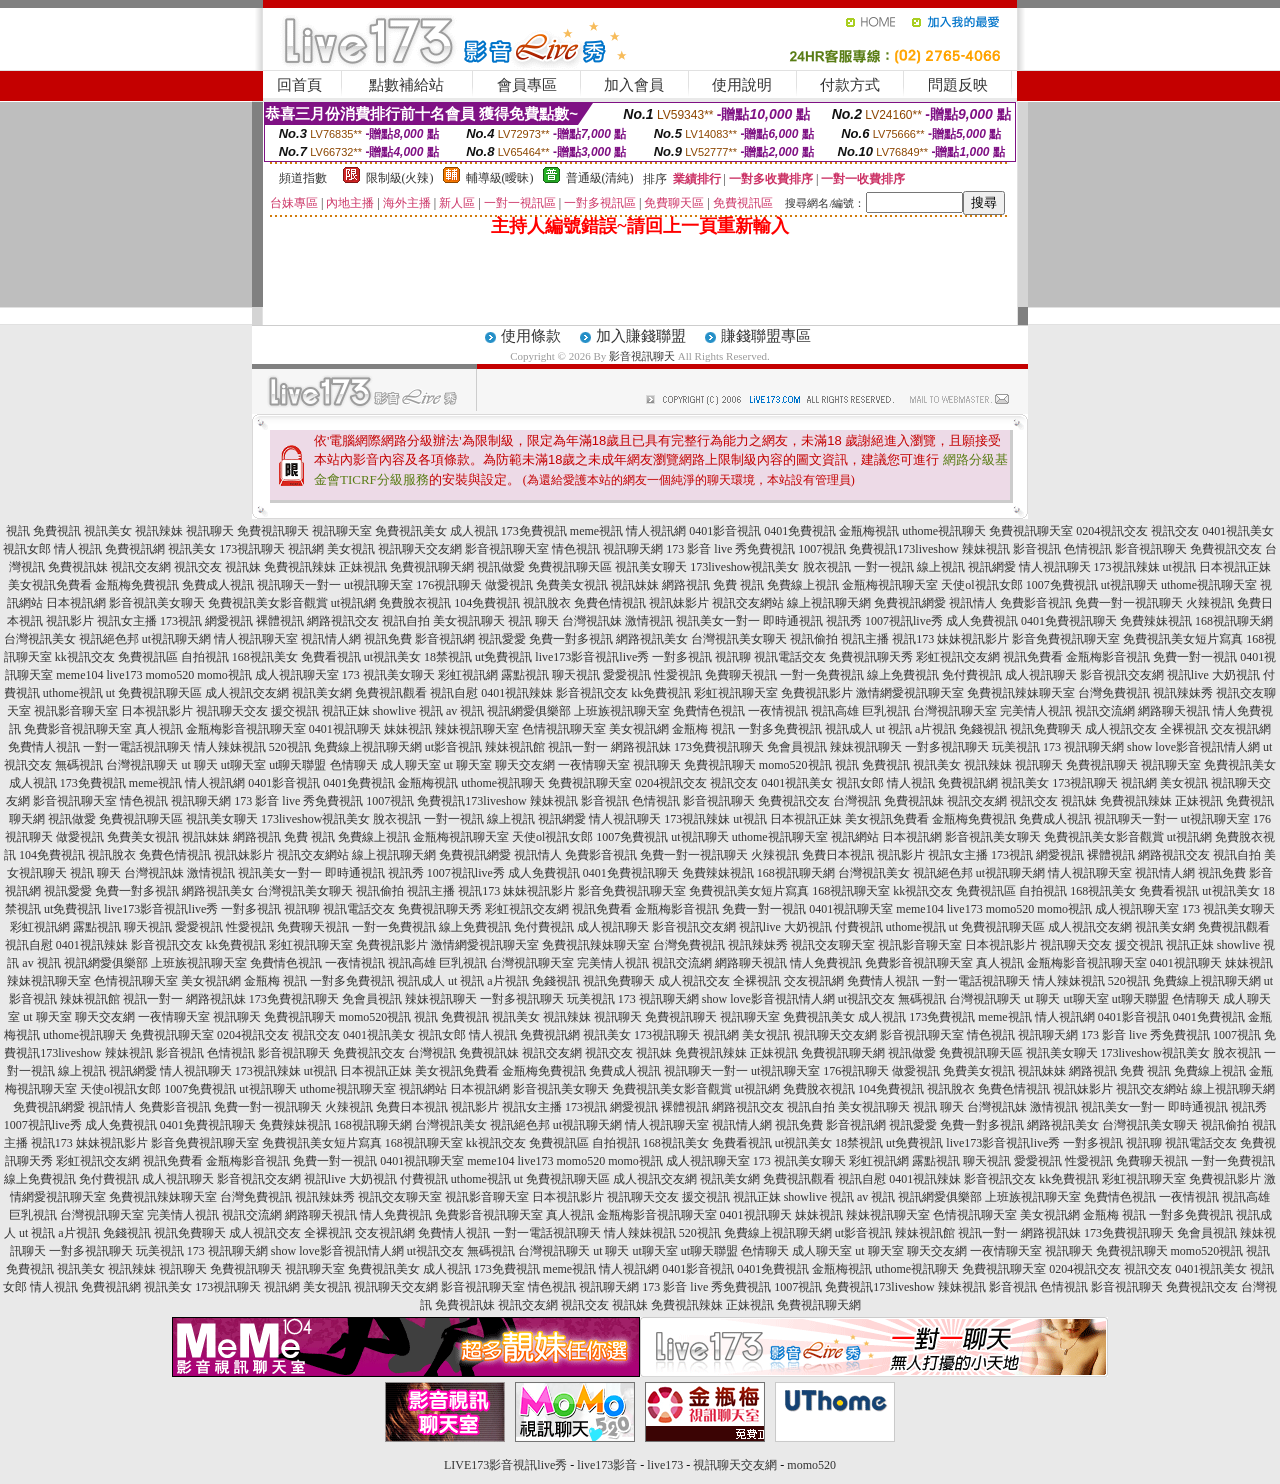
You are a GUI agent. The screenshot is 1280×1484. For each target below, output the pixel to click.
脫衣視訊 (827, 567)
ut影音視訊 (453, 747)
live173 (124, 675)
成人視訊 (474, 531)
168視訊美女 (265, 657)
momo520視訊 (795, 765)
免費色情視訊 (610, 603)
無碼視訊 (79, 765)
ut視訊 (1179, 567)
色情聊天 (354, 765)
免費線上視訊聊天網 (368, 747)
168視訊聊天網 (1234, 621)
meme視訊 (596, 531)
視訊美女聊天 (651, 567)
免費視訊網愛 (910, 603)
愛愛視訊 (627, 675)
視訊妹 (243, 567)
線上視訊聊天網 (829, 603)
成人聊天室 (411, 765)
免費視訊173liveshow (903, 549)
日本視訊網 (76, 603)
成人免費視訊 (982, 621)
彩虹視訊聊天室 (736, 693)
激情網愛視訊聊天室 (910, 693)
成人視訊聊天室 (297, 675)
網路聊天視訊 (1174, 711)
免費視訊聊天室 (1031, 531)
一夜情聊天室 (594, 765)
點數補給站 (406, 85)
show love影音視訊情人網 (1193, 747)
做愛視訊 (509, 585)
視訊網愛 (992, 567)
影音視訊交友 (592, 693)
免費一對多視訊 (571, 639)
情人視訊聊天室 (256, 639)
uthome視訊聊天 (944, 531)
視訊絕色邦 (109, 639)
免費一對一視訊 (1195, 657)
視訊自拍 (406, 621)
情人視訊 (78, 549)
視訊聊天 (210, 531)
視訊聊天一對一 (299, 585)
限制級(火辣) (400, 178)
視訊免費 (388, 639)
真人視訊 (159, 729)
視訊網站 (855, 837)
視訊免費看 (1033, 657)
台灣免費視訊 (1114, 693)
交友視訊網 (1241, 729)
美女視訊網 (639, 729)
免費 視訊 (738, 585)
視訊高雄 (835, 711)
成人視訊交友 (1121, 729)
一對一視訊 (884, 567)
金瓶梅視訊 (869, 531)
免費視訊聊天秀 (871, 657)
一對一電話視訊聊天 (137, 747)
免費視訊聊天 (273, 531)
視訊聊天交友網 (420, 549)
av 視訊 (465, 711)
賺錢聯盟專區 (766, 336)
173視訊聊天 (252, 549)
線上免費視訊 (903, 675)
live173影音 (607, 1465)
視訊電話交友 (790, 657)
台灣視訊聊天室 (955, 711)
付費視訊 (859, 927)
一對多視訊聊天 (947, 747)
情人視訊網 (656, 531)
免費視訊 (57, 531)
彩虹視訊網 (468, 675)
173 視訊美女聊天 (388, 675)
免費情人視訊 (44, 747)
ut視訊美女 (392, 657)
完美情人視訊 (1036, 711)
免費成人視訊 (218, 585)
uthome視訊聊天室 (1209, 585)
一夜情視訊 (778, 711)
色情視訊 (1088, 549)
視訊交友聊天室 (833, 945)
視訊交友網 (141, 567)
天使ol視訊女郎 (981, 585)
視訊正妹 (346, 711)
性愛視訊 (678, 675)
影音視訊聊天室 (507, 549)
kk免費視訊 (661, 693)
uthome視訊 (73, 693)
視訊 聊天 (533, 621)
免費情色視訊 (709, 711)
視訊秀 (844, 621)
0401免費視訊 (800, 531)
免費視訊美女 (411, 531)
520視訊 (290, 747)
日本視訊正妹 (1235, 567)
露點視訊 (525, 675)
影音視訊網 (445, 639)
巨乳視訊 (886, 711)
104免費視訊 (487, 603)
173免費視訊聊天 (719, 747)
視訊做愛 (501, 567)
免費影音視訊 (1036, 603)
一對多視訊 (682, 657)
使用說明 (742, 85)
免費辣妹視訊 (1156, 621)
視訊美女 (108, 531)
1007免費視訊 (1062, 585)
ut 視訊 (894, 729)
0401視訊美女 (1238, 531)
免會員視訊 (797, 747)
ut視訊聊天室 (378, 585)
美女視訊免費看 (50, 585)
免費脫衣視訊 (415, 603)
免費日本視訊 (838, 855)
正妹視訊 (363, 567)
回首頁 (299, 85)
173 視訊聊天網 (1083, 747)
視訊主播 (865, 639)
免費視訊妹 (78, 567)
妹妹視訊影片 (973, 639)
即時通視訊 (793, 621)
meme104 (79, 675)
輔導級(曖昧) (500, 178)
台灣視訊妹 (592, 621)
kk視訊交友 (85, 657)
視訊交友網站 (748, 603)
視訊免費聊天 (1046, 729)
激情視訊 (649, 621)
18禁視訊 (448, 657)
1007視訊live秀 (904, 621)
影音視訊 (1037, 549)
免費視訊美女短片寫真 (1183, 639)
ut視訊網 (353, 603)
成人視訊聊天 (1041, 675)
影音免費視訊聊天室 (1066, 639)
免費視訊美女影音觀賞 (268, 603)
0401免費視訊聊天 (1069, 621)
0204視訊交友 (1112, 531)
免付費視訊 (972, 675)
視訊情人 (973, 603)
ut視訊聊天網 (176, 639)
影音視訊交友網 (1122, 675)
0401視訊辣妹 (517, 693)
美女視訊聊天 (469, 621)
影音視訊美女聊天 (157, 603)
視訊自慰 (454, 693)
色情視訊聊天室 (564, 729)
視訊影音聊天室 (76, 711)
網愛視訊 (229, 621)
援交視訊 (295, 711)
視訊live (1188, 675)
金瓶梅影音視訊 (1108, 657)
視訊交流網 (1105, 711)
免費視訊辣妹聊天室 (1021, 693)
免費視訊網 (135, 549)
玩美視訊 (1016, 747)
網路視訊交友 (343, 621)
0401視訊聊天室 (851, 909)
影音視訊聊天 (642, 356)
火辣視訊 (1210, 603)
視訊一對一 (578, 747)
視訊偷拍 (814, 639)
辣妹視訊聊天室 (477, 729)
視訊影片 (70, 621)
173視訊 (181, 621)
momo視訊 (224, 675)
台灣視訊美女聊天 (739, 639)
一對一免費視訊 (822, 675)
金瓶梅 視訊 (703, 729)
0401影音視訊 (725, 531)
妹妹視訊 (408, 729)
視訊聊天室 (342, 531)
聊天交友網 (525, 765)
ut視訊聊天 (1129, 585)
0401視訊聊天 (345, 729)
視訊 (18, 531)
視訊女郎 (27, 549)
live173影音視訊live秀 (592, 657)
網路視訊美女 (652, 639)
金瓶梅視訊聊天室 (890, 585)
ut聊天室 (243, 765)
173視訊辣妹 (1127, 567)
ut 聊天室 (469, 765)
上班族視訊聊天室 (622, 711)
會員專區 (527, 85)
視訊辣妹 (159, 531)
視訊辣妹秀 (1183, 693)
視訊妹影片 (679, 603)
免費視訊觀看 (391, 693)
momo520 (169, 675)
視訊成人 (849, 729)
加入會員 (634, 85)
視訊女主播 (127, 621)
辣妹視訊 (986, 549)
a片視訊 (935, 729)
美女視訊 (351, 549)
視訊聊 (733, 657)
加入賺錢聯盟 (641, 336)
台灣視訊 (857, 801)
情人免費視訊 (826, 963)
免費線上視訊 (803, 585)
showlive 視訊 (408, 711)
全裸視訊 (1184, 729)
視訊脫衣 (547, 603)
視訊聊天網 (633, 549)
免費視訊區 (148, 657)
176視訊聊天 (449, 585)
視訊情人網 (331, 639)
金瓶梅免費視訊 (137, 585)
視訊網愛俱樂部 (529, 711)
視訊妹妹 (635, 585)
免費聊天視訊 (741, 675)
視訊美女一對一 (718, 621)
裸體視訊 (280, 621)
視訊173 (913, 639)
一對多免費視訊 (780, 729)
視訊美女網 (322, 693)
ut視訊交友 (866, 999)
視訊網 (306, 549)
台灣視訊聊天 (142, 765)
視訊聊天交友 (232, 711)
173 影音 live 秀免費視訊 (730, 549)
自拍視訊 (205, 657)
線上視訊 (941, 567)
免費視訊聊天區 (570, 567)
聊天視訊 (576, 675)
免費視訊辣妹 (300, 567)
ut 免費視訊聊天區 (154, 693)
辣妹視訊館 (515, 747)
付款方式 (850, 85)
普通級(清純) (600, 178)
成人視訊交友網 (247, 693)
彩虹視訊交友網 (958, 657)
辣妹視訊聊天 (866, 747)
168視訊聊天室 (851, 891)
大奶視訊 (1236, 675)
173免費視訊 (534, 531)
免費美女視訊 (572, 585)
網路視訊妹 (641, 747)
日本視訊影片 (157, 711)
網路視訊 (686, 585)
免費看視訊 (331, 657)
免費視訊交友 (1226, 549)
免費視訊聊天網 (432, 567)
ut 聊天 (199, 765)
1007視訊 (822, 549)
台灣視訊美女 (40, 639)
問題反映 (958, 85)
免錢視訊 (983, 729)
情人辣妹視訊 (230, 747)
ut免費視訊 (503, 657)
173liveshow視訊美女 (744, 567)
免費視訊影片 (817, 693)
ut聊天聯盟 (297, 765)
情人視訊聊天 (1055, 567)
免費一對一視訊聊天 (1129, 603)
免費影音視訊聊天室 (78, 729)
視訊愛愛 (502, 639)
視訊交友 (1175, 531)
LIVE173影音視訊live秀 (505, 1465)
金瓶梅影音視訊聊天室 (246, 729)
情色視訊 (576, 549)
